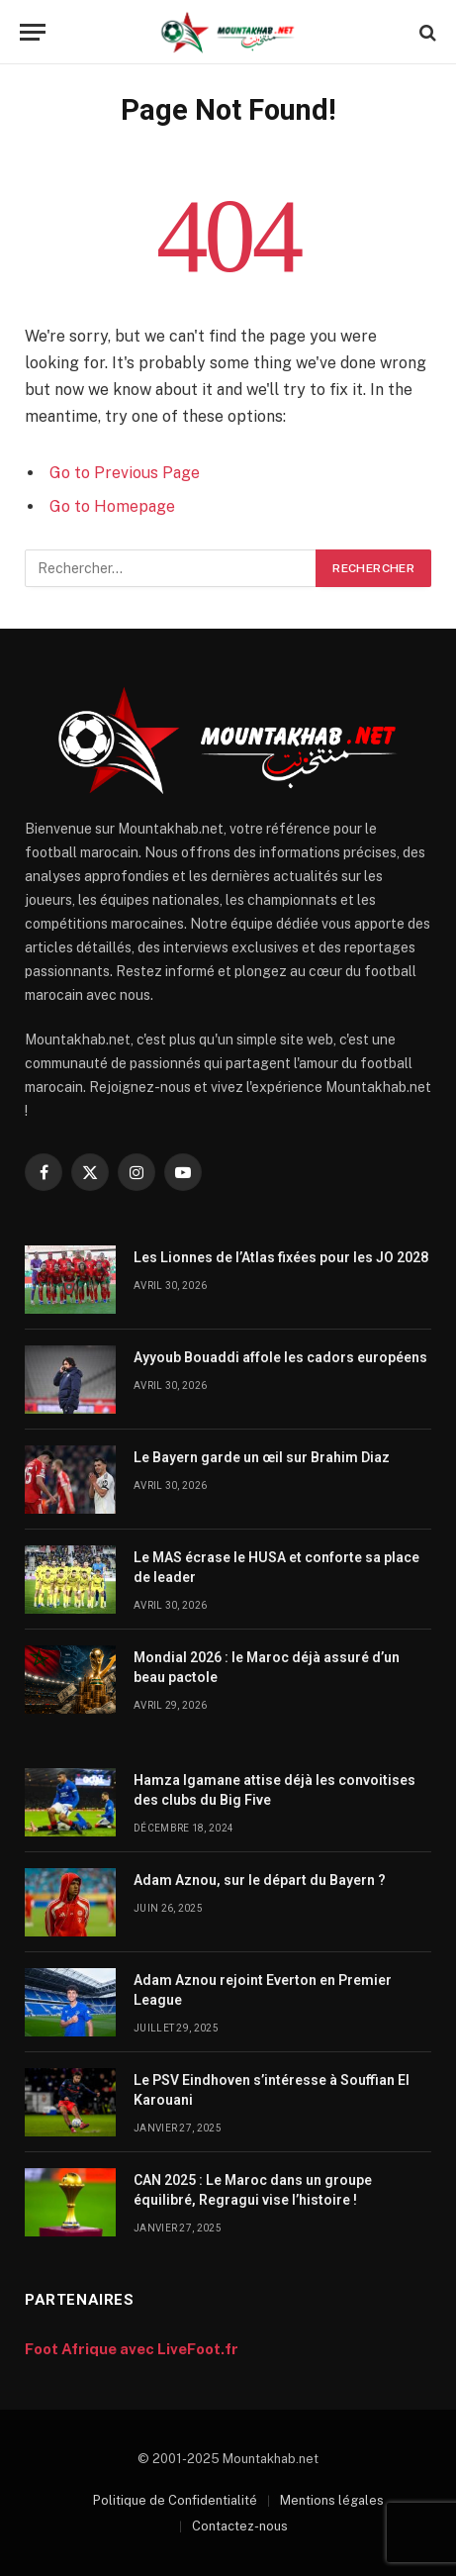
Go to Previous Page (124, 472)
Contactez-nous (240, 2526)
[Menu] (33, 32)
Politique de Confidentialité (175, 2500)
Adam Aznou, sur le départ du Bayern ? (260, 1880)
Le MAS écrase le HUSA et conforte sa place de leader (276, 1567)
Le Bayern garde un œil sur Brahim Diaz (262, 1457)
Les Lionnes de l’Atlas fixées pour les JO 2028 (281, 1257)
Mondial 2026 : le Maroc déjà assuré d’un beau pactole (267, 1667)
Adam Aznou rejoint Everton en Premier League (263, 1990)
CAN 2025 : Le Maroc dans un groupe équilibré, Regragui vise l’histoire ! (253, 2190)
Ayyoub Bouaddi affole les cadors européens (280, 1357)
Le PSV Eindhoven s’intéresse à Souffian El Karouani (272, 2090)
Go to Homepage (112, 506)
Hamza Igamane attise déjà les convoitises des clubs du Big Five (274, 1790)
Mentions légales (332, 2500)
